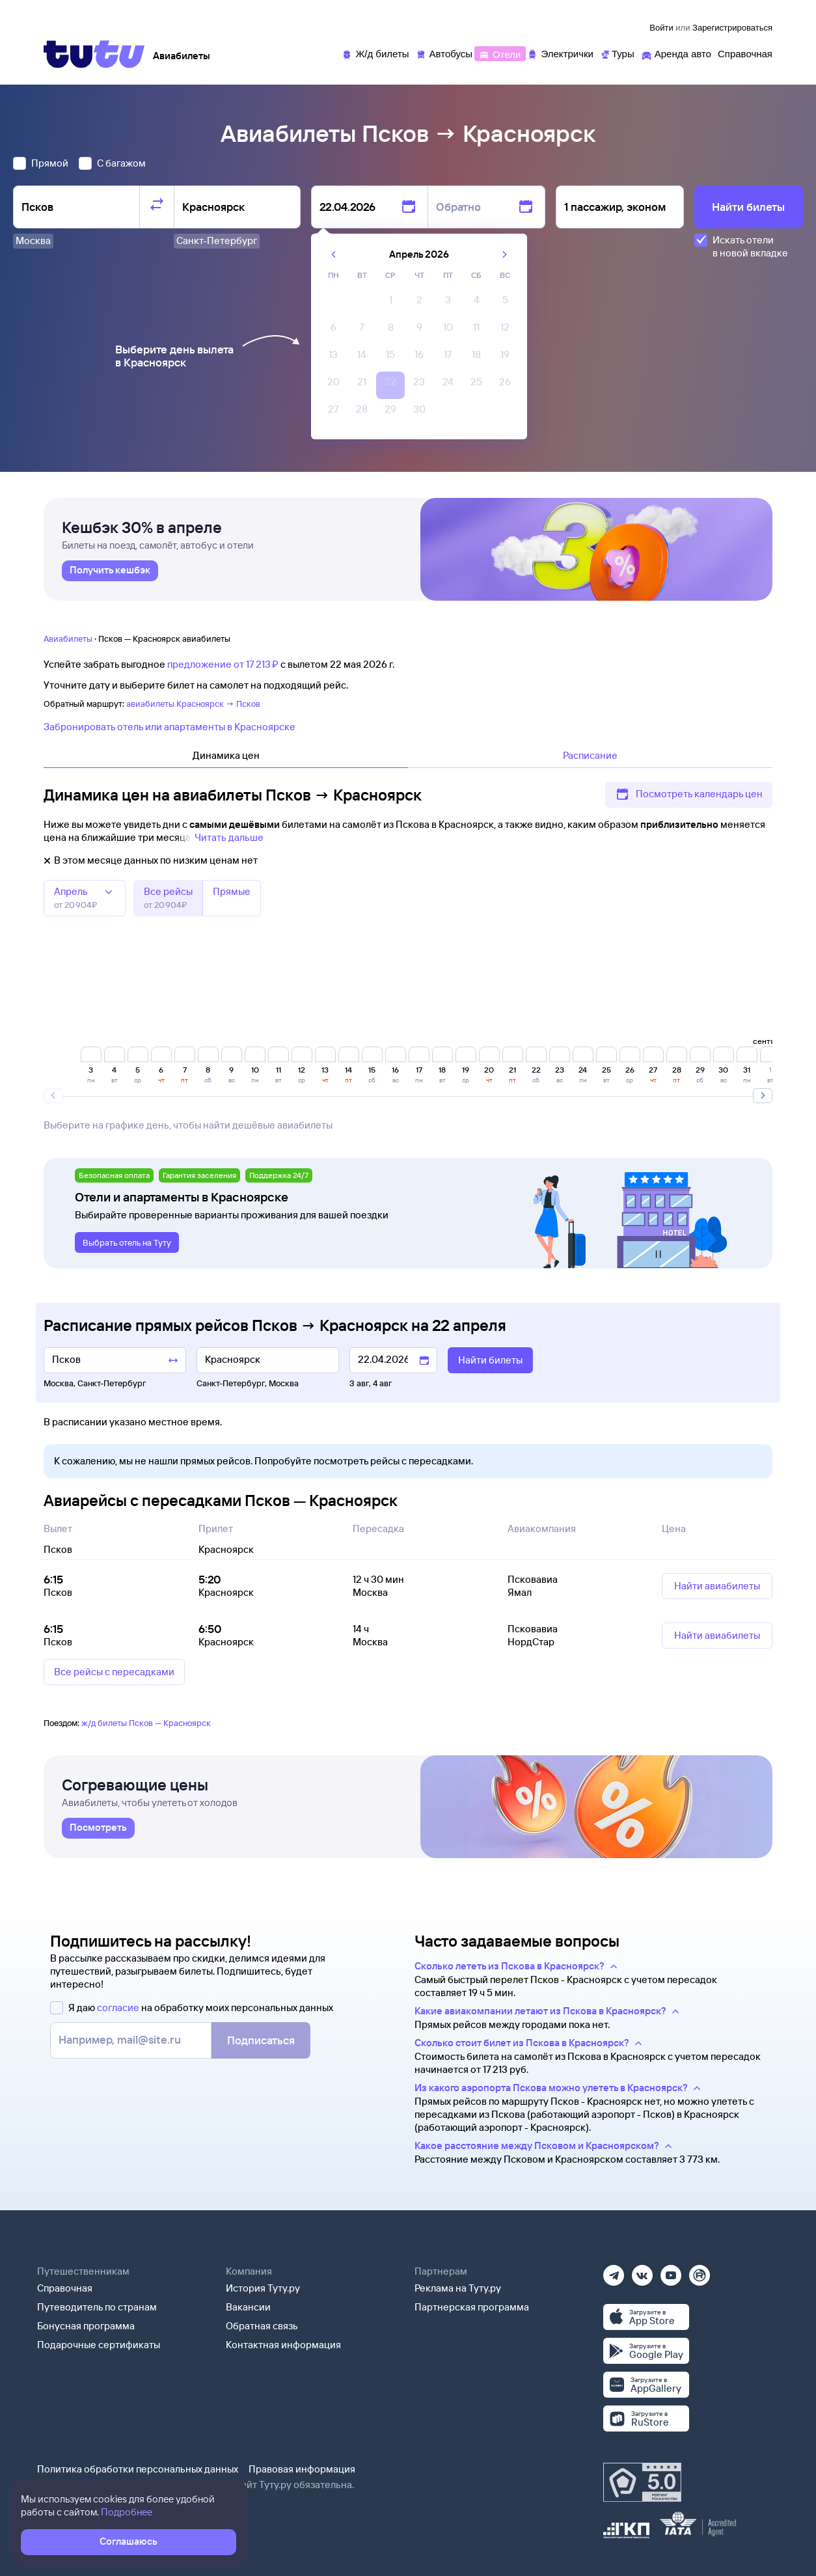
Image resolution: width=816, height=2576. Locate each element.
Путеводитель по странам (97, 2307)
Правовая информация (302, 2469)
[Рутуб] (699, 2271)
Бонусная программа (86, 2326)
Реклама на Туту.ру (458, 2288)
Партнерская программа (472, 2307)
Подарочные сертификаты (98, 2344)
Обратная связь (262, 2326)
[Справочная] (745, 53)
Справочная (64, 2288)
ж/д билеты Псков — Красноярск (146, 1723)
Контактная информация (283, 2344)
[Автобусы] (444, 53)
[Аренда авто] (676, 53)
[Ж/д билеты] (375, 53)
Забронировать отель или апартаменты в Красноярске (169, 726)
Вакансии (248, 2307)
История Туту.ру (263, 2288)
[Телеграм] (613, 2271)
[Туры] (617, 53)
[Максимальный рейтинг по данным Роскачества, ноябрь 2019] (642, 2482)
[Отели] (500, 53)
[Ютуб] (670, 2271)
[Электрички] (560, 53)
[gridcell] (390, 303)
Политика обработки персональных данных (137, 2469)
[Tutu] (94, 54)
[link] (110, 570)
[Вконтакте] (642, 2271)
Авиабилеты (68, 638)
